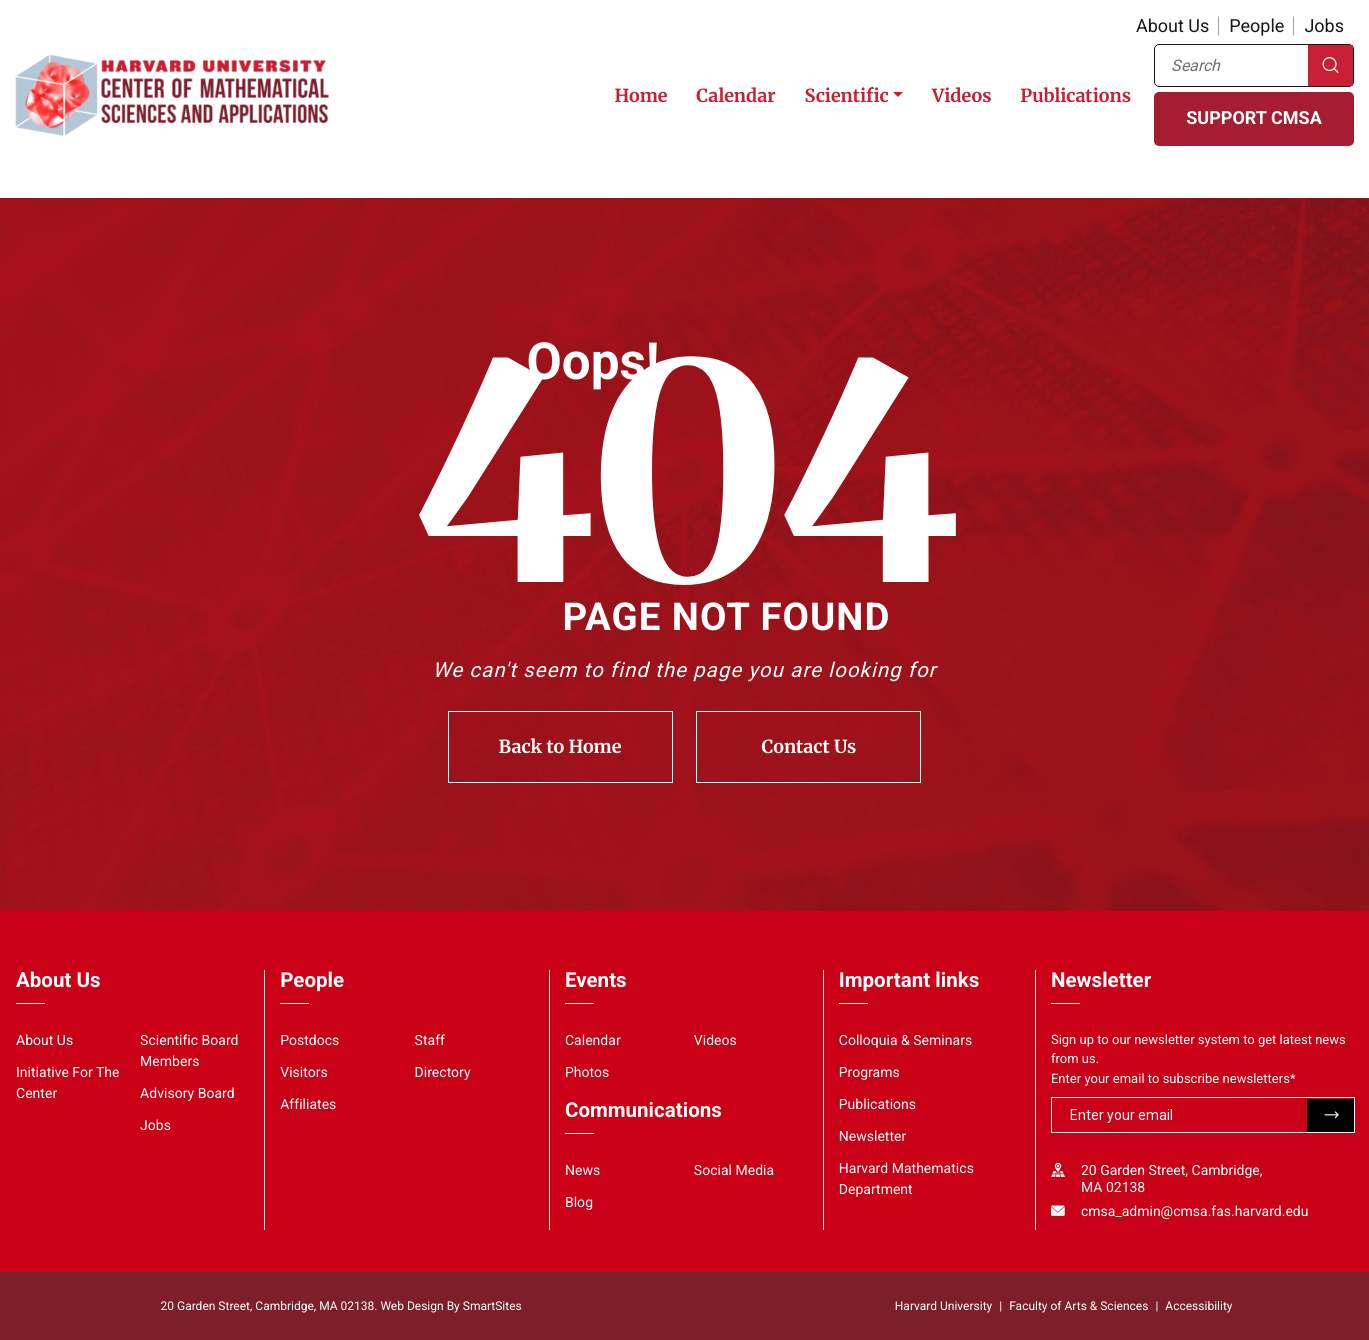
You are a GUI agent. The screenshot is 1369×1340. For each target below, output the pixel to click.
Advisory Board (187, 1094)
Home (640, 95)
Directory (443, 1073)
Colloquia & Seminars (905, 1041)
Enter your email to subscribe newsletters (1173, 1079)
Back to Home (560, 746)
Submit (1330, 1116)
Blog (579, 1203)
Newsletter (873, 1137)
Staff (430, 1041)
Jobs (1324, 26)
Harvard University (943, 1306)
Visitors (304, 1073)
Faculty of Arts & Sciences (1078, 1306)
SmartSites (492, 1306)
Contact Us (809, 746)
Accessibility (1198, 1306)
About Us (1172, 26)
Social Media (734, 1171)
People (1256, 26)
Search (1330, 65)
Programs (869, 1073)
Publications (1075, 95)
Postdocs (309, 1041)
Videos (961, 95)
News (582, 1171)
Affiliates (308, 1105)
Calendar (735, 95)
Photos (587, 1073)
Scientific (846, 95)
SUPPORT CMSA (1253, 118)
